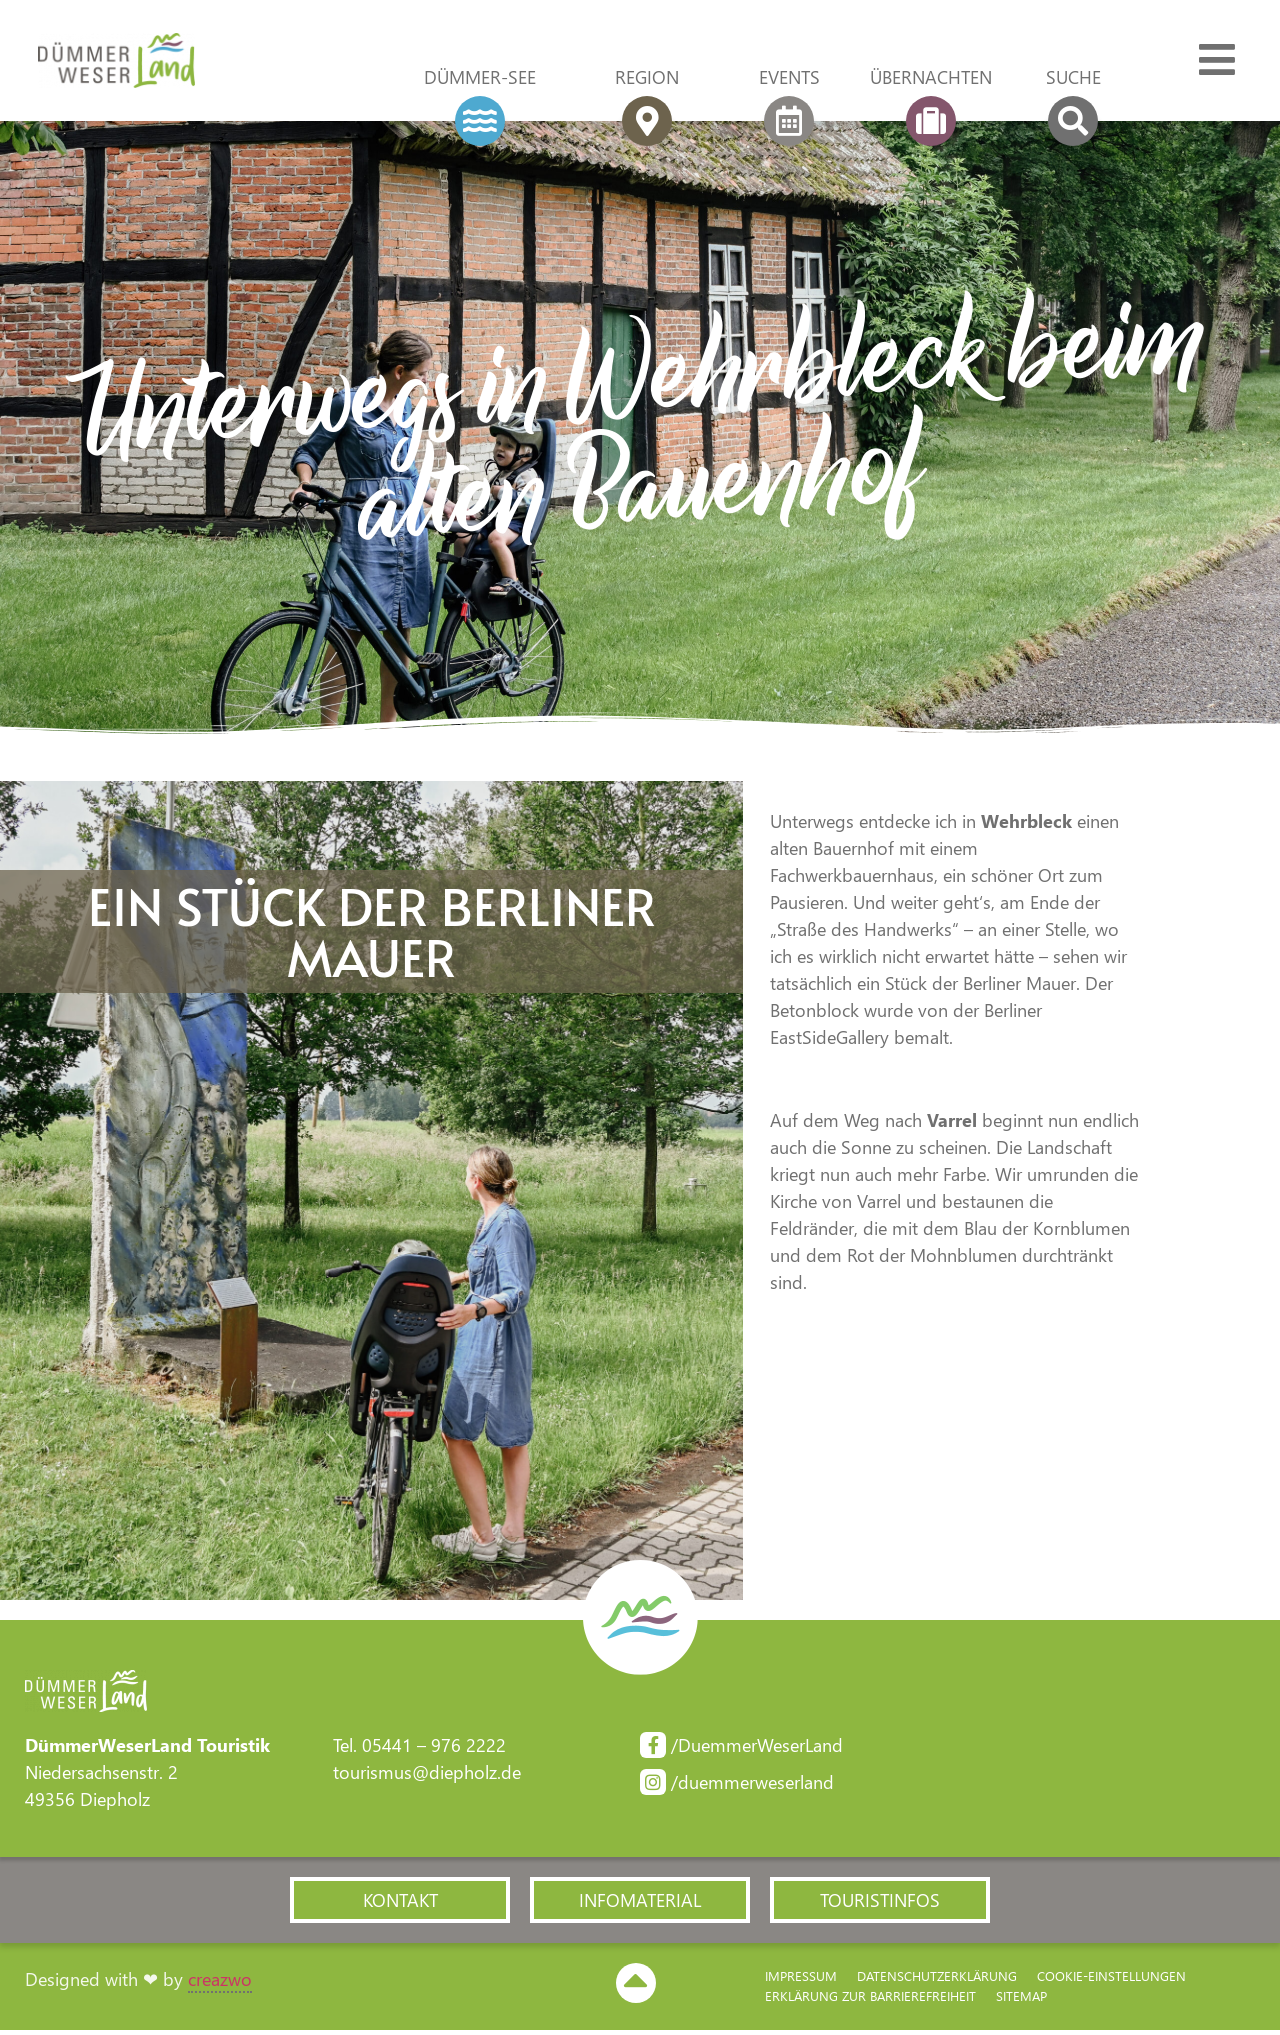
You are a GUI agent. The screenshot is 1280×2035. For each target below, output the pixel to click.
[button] (400, 1904)
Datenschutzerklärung (937, 1981)
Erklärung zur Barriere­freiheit (870, 2001)
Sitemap (1021, 2001)
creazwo (220, 1984)
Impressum (801, 1981)
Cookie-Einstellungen (1111, 1981)
